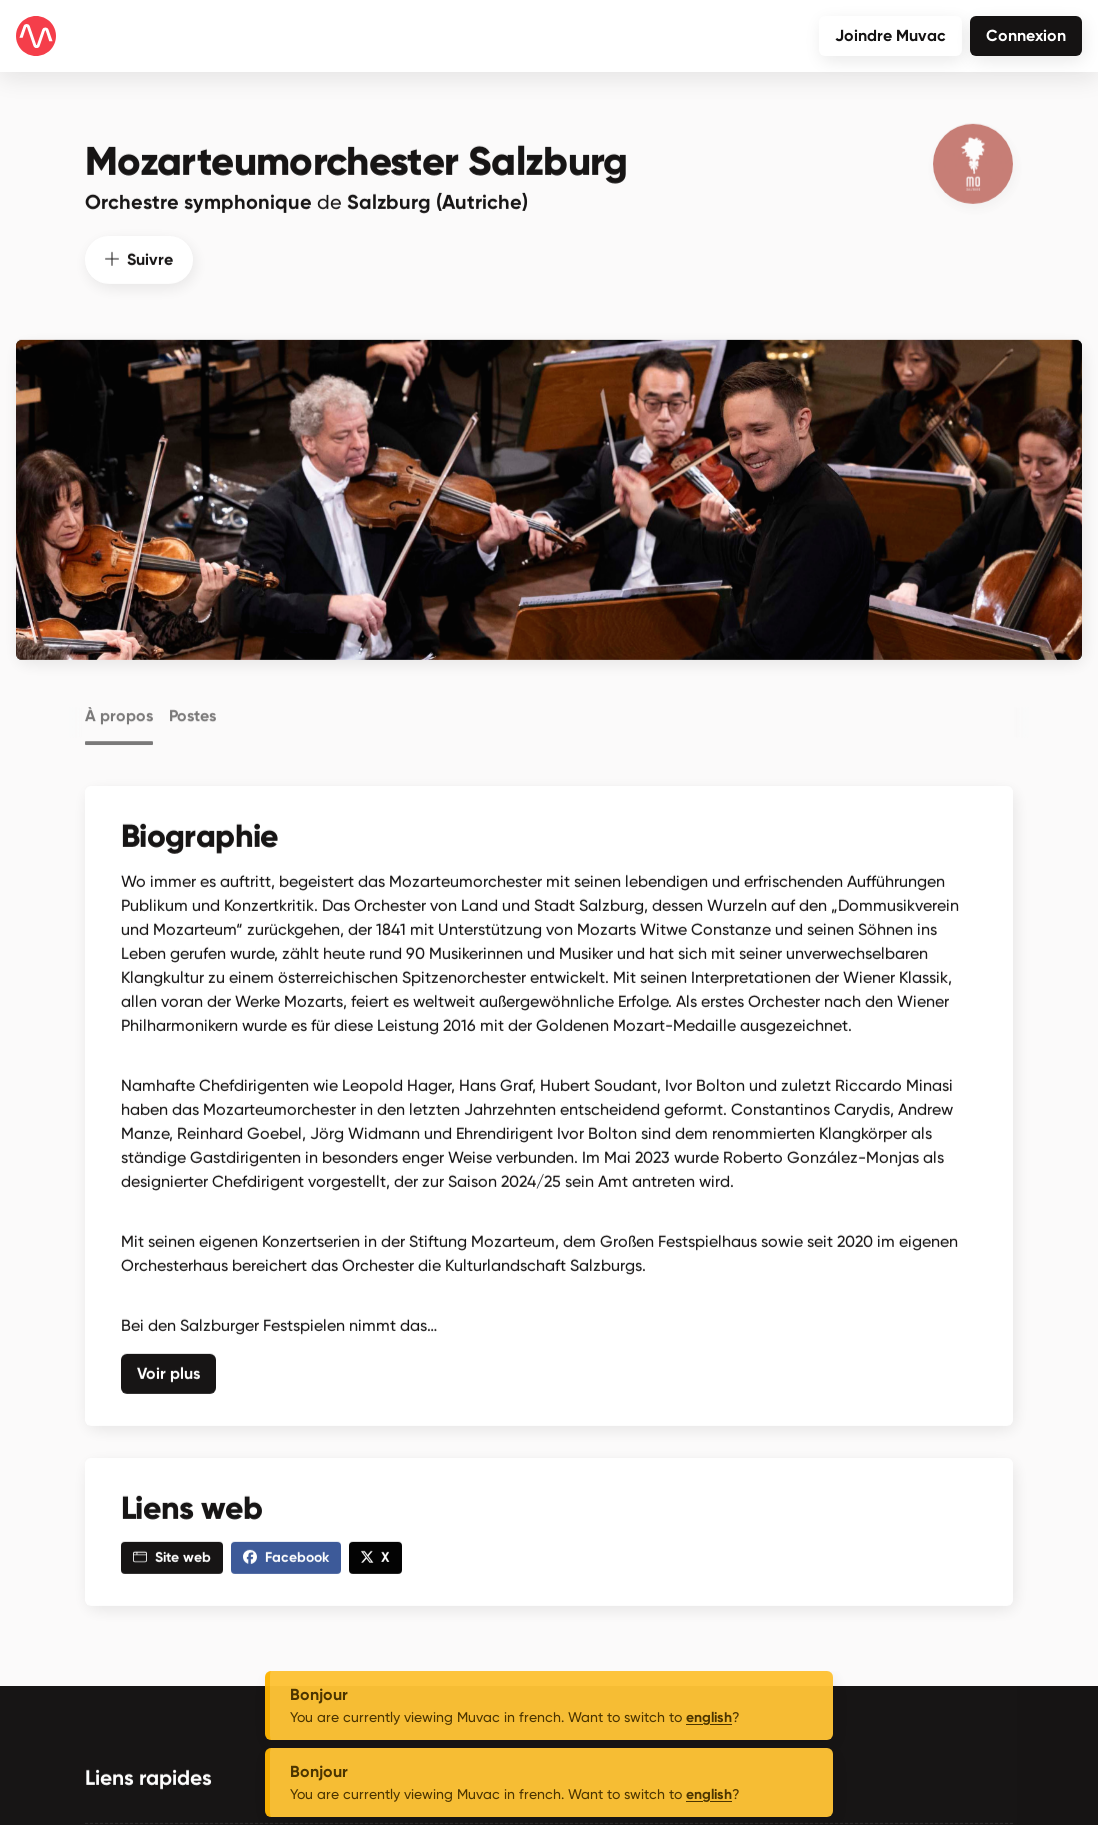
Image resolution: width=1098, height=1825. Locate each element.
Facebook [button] (286, 1553)
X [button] (375, 1553)
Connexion (1026, 35)
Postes (192, 708)
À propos (119, 708)
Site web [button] (172, 1553)
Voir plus (168, 1368)
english (709, 1717)
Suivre (139, 254)
